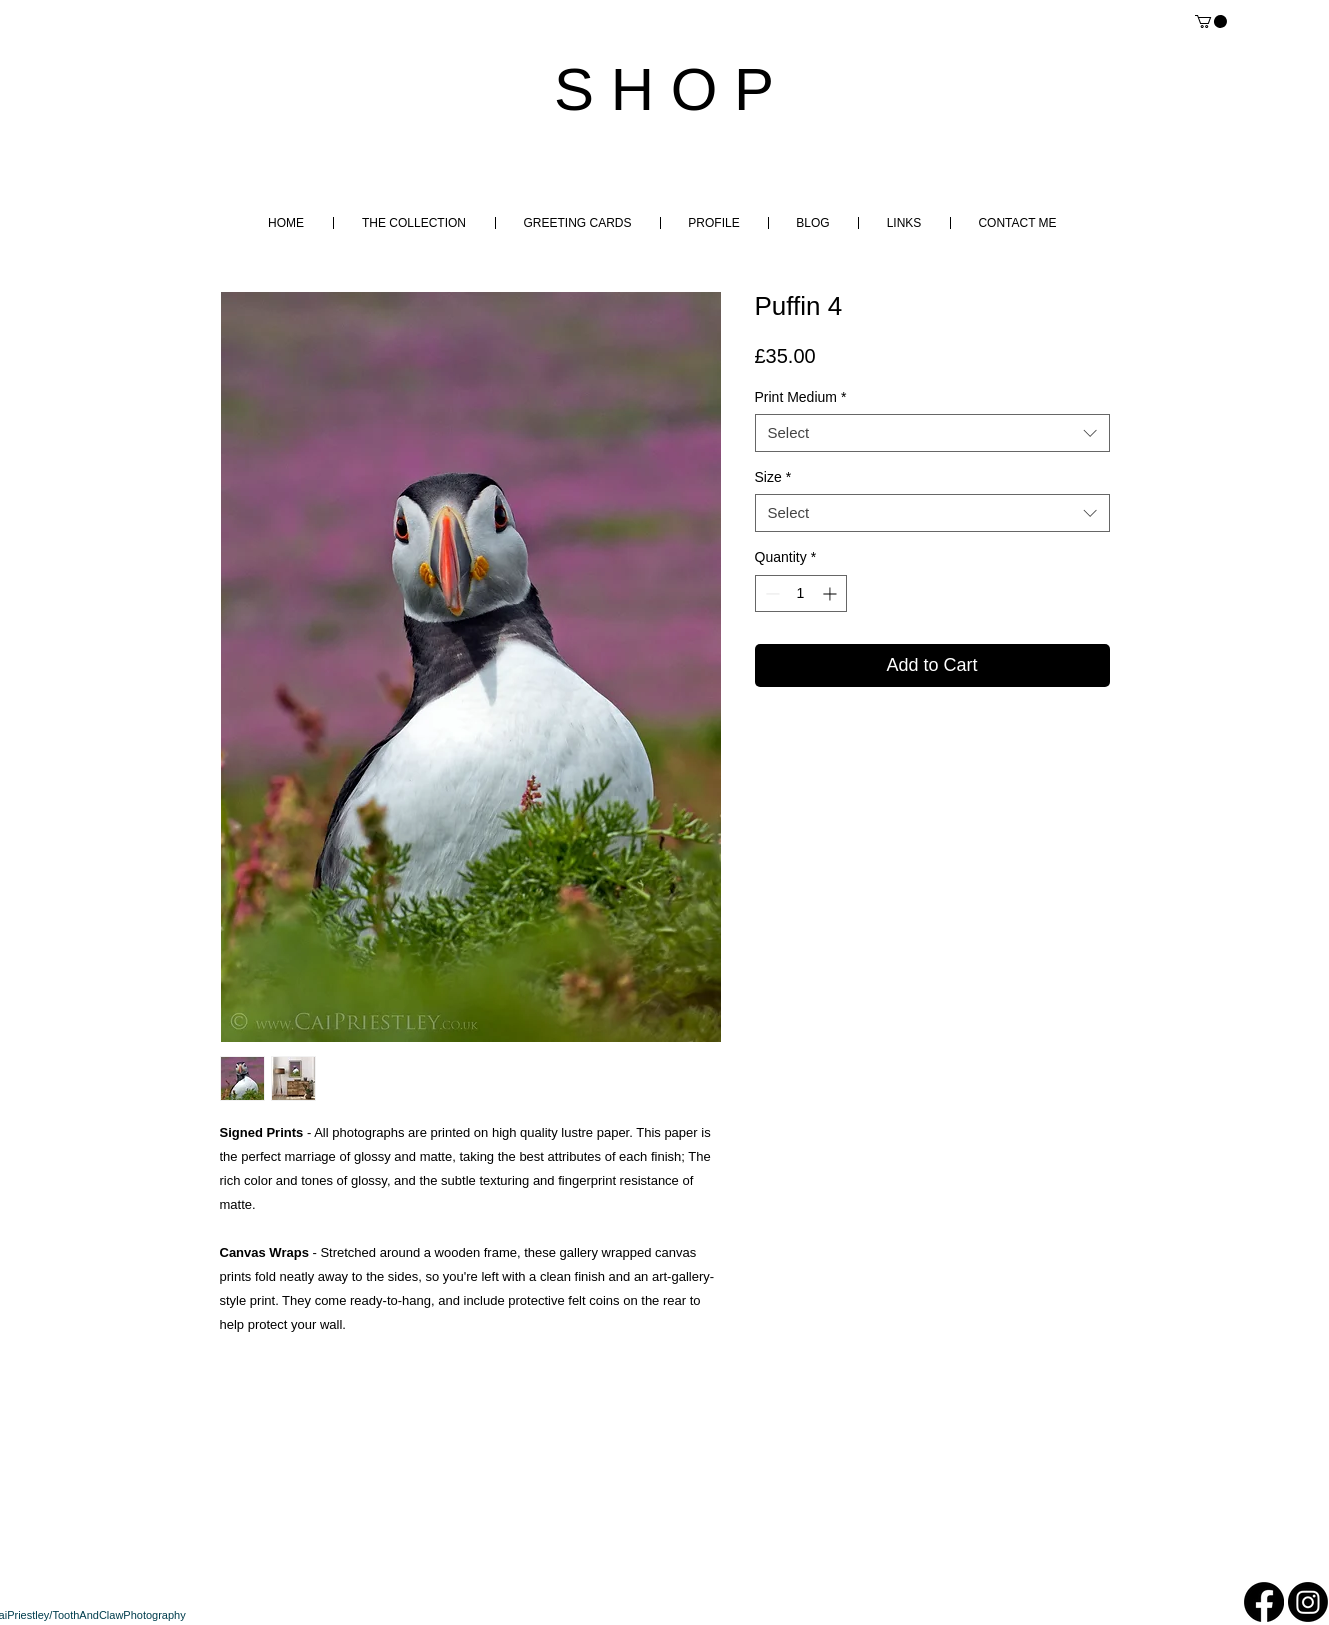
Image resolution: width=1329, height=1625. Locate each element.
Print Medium (801, 397)
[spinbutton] (801, 593)
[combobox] (932, 433)
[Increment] (831, 593)
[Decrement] (770, 593)
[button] (1211, 21)
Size (773, 477)
